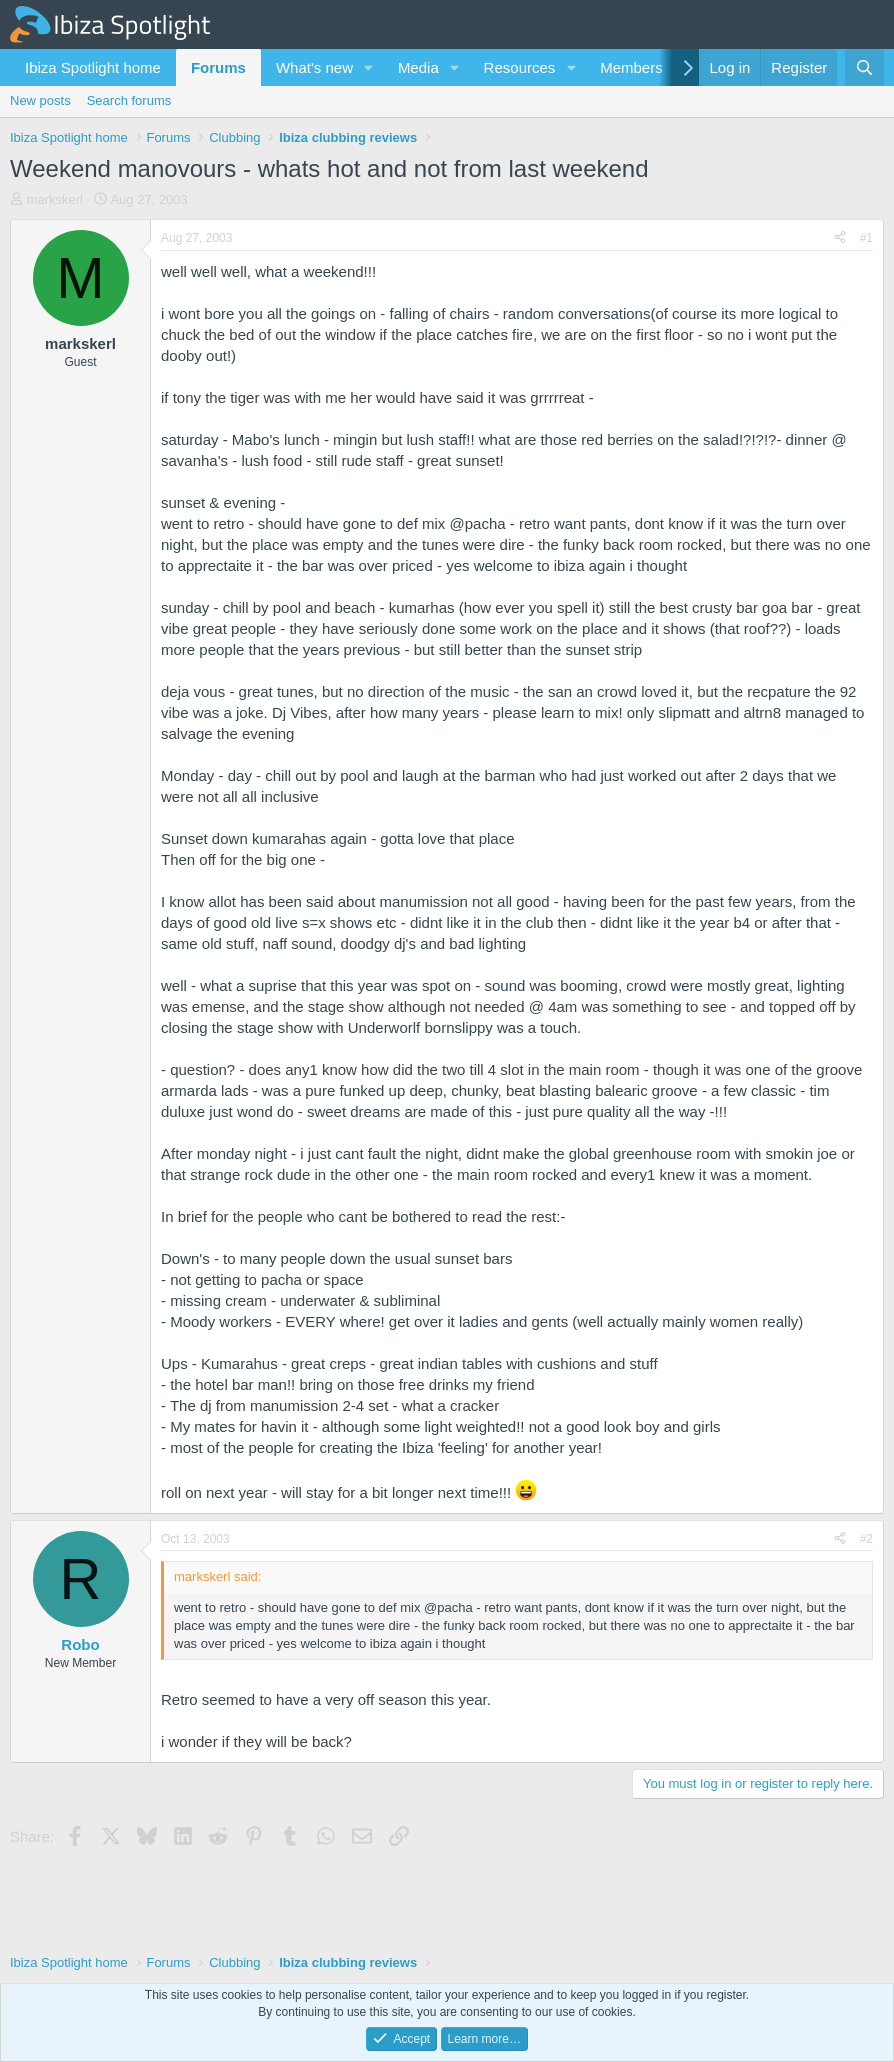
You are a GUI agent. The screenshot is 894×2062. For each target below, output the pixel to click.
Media (418, 67)
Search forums (129, 100)
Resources (520, 67)
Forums (218, 67)
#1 (866, 238)
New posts (40, 100)
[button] (369, 67)
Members (631, 67)
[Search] (864, 67)
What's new (314, 67)
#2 (866, 1539)
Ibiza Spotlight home (93, 67)
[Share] (840, 238)
